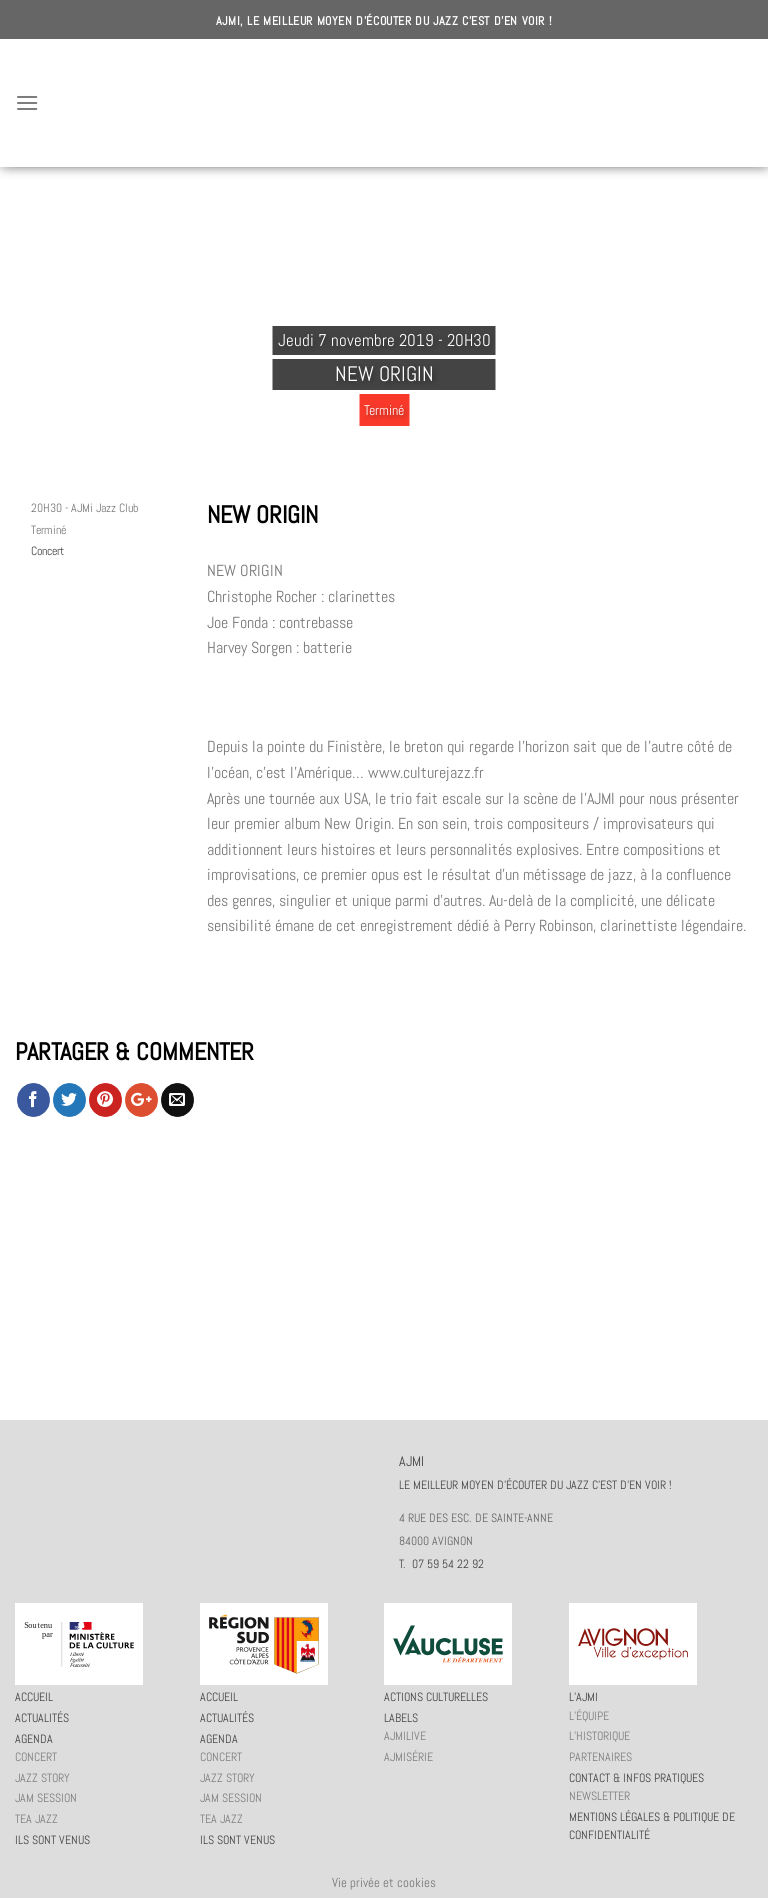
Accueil (34, 1697)
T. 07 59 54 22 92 (441, 1564)
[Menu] (27, 102)
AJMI (384, 103)
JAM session (46, 1798)
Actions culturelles (436, 1697)
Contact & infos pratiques (636, 1778)
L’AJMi (583, 1697)
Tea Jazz (36, 1819)
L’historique (599, 1736)
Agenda (34, 1739)
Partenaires (600, 1757)
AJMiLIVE (405, 1736)
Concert (47, 551)
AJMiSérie (408, 1757)
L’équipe (589, 1716)
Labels (401, 1718)
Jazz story (42, 1778)
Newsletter (599, 1796)
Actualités (42, 1718)
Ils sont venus (52, 1840)
